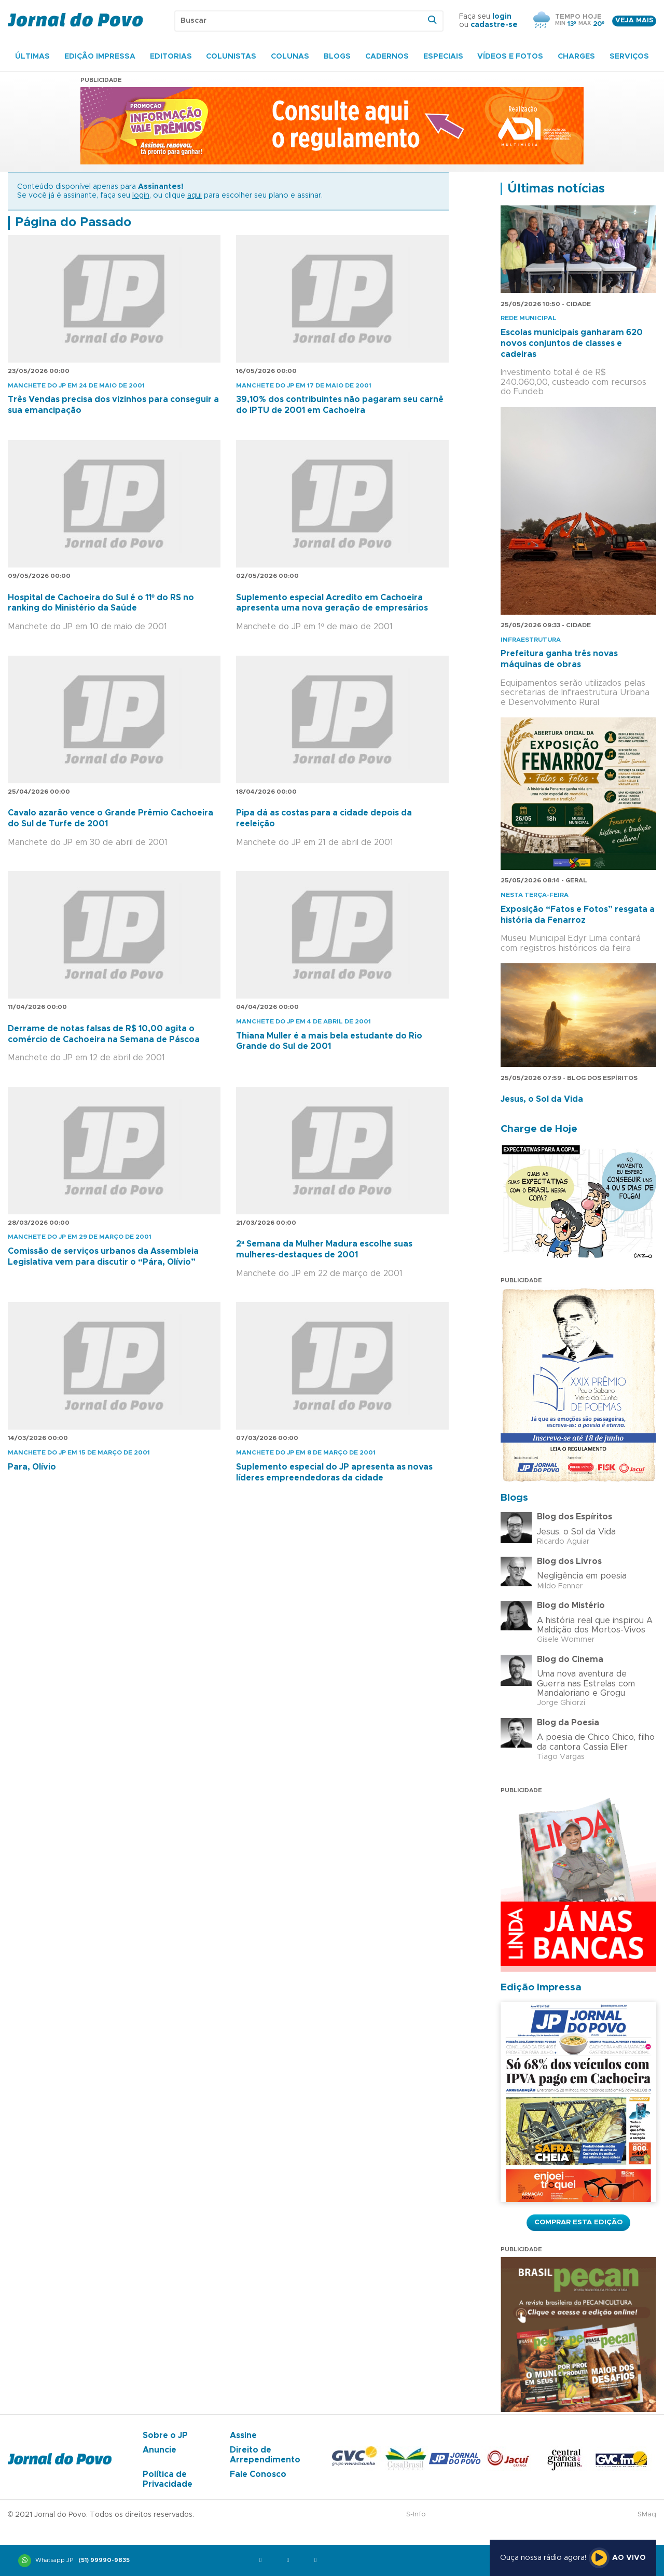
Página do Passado (73, 222)
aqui (194, 195)
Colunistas (231, 56)
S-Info (416, 2514)
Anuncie (159, 2450)
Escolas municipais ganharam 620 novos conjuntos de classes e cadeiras (572, 343)
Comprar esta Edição (578, 2222)
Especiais (443, 56)
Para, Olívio (32, 1467)
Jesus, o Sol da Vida (542, 1099)
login (501, 16)
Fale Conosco (258, 2474)
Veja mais (634, 20)
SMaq (647, 2514)
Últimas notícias (556, 189)
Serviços (629, 56)
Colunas (290, 56)
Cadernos (387, 56)
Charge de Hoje (539, 1129)
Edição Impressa (99, 56)
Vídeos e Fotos (510, 56)
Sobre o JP (165, 2435)
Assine (243, 2435)
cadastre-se (494, 25)
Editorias (171, 56)
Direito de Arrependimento (265, 2454)
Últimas (32, 56)
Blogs (337, 56)
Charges (576, 56)
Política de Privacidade (167, 2479)
